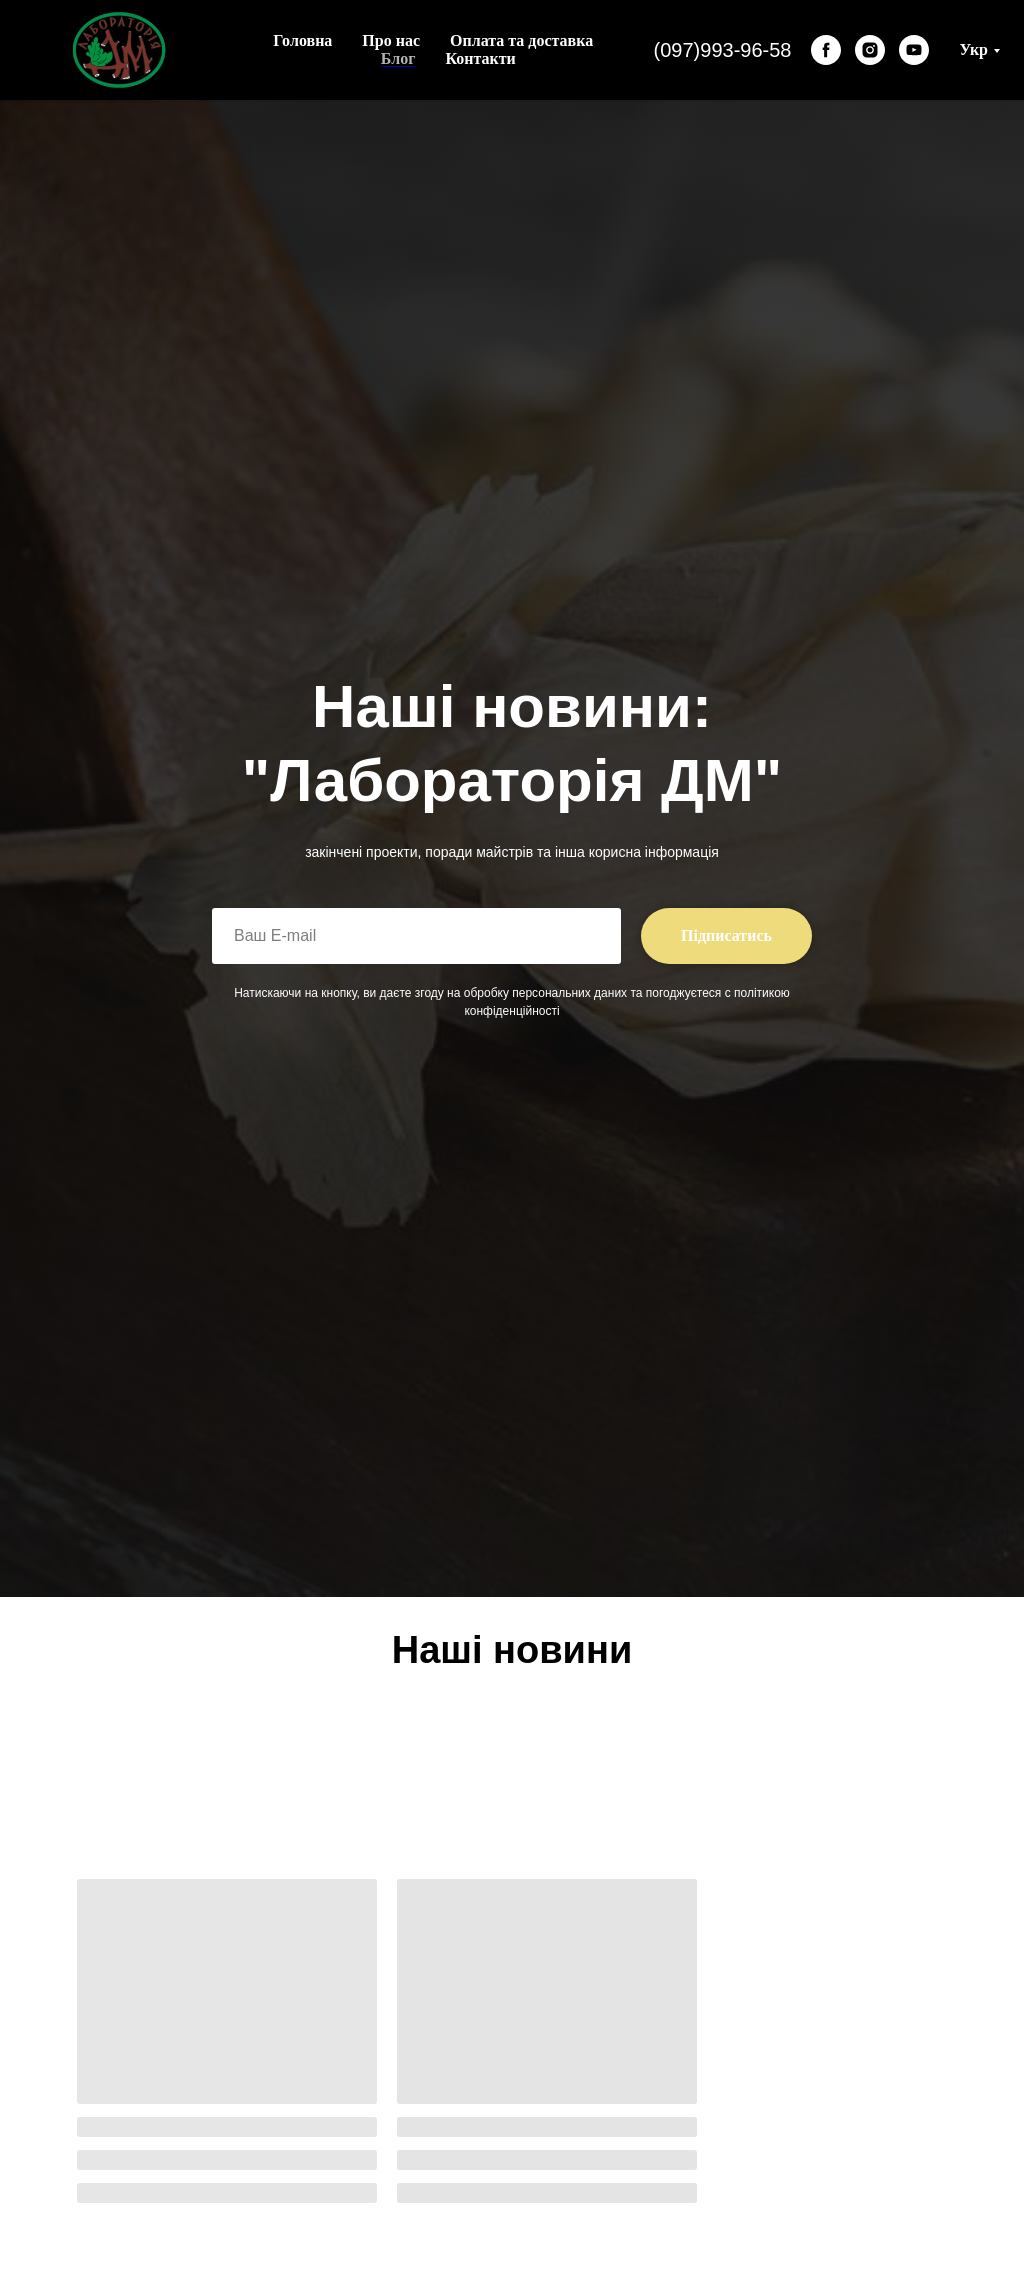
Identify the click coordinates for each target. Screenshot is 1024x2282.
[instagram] (870, 50)
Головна (302, 40)
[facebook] (826, 50)
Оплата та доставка (521, 40)
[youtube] (914, 50)
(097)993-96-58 (723, 50)
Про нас (391, 40)
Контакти (480, 58)
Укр (973, 49)
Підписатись (726, 935)
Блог (398, 58)
